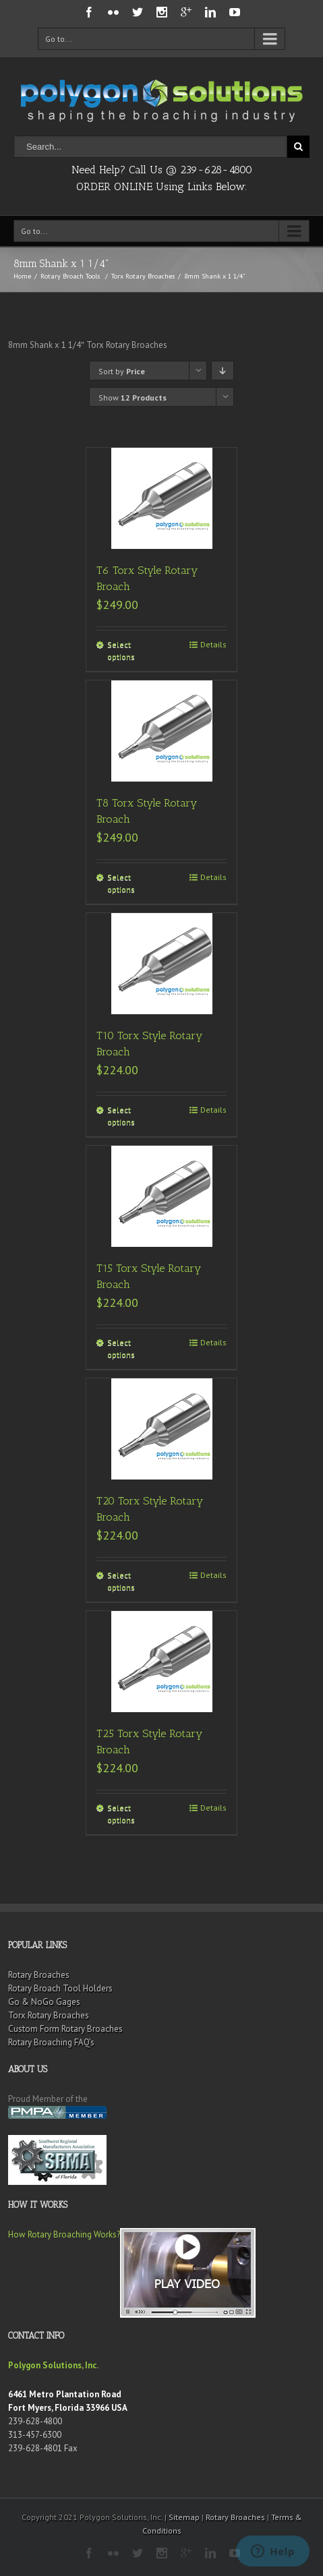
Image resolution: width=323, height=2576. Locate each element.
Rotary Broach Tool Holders (60, 1988)
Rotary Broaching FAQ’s (51, 2042)
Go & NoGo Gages (44, 2002)
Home (22, 276)
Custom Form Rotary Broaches (65, 2029)
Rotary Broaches (38, 1975)
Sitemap (184, 2517)
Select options (121, 650)
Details (213, 644)
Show (132, 397)
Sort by (121, 371)
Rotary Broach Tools (70, 276)
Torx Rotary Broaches (143, 276)
